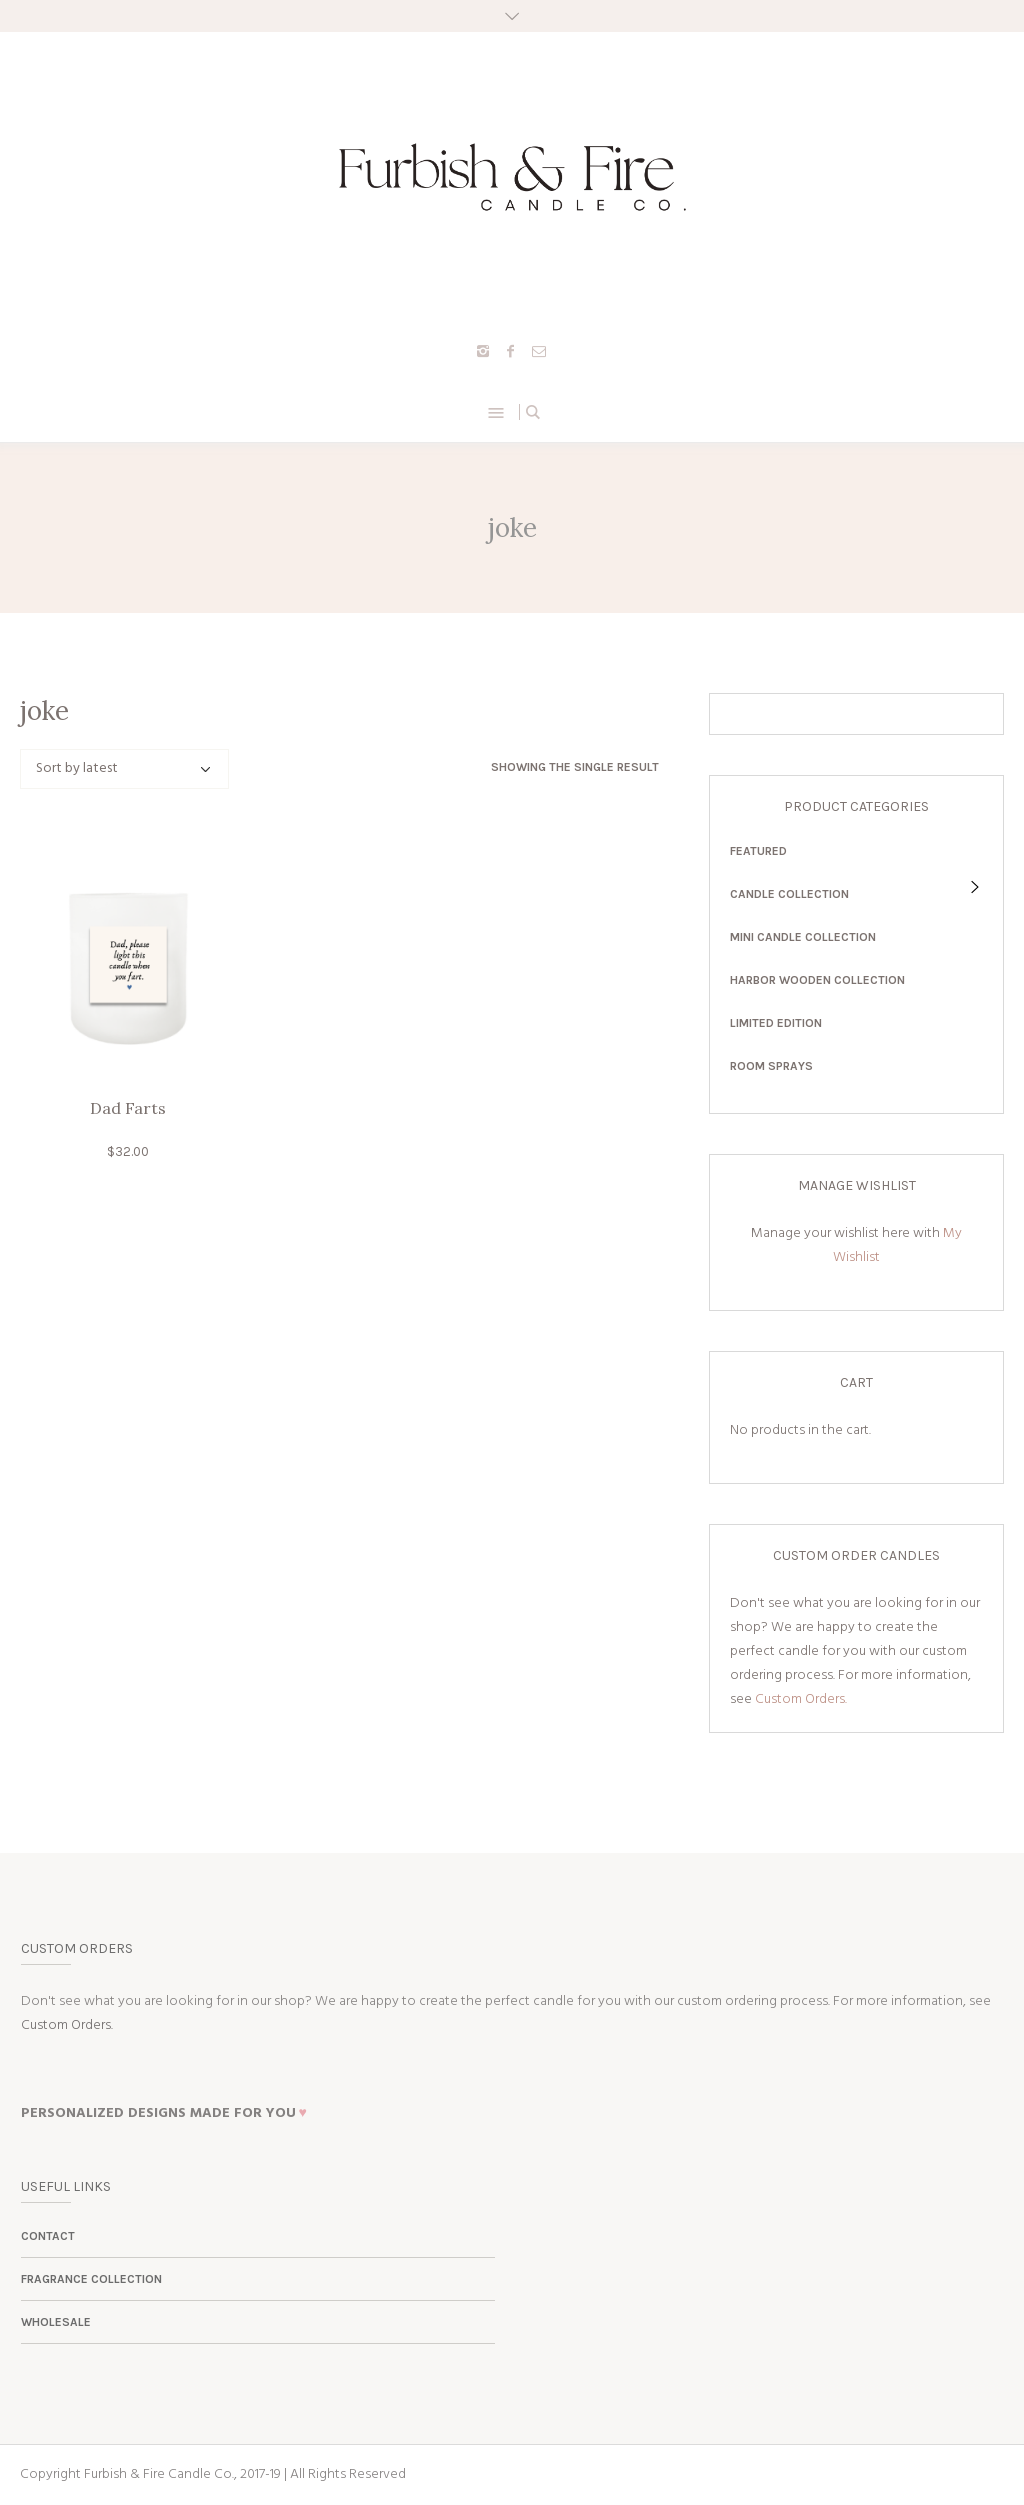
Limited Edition (776, 1023)
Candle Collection (789, 894)
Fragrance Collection (91, 2279)
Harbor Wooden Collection (817, 980)
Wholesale (56, 2322)
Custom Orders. (801, 1699)
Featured (758, 851)
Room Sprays (771, 1066)
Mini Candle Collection (803, 937)
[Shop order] (124, 769)
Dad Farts (128, 1108)
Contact (48, 2236)
